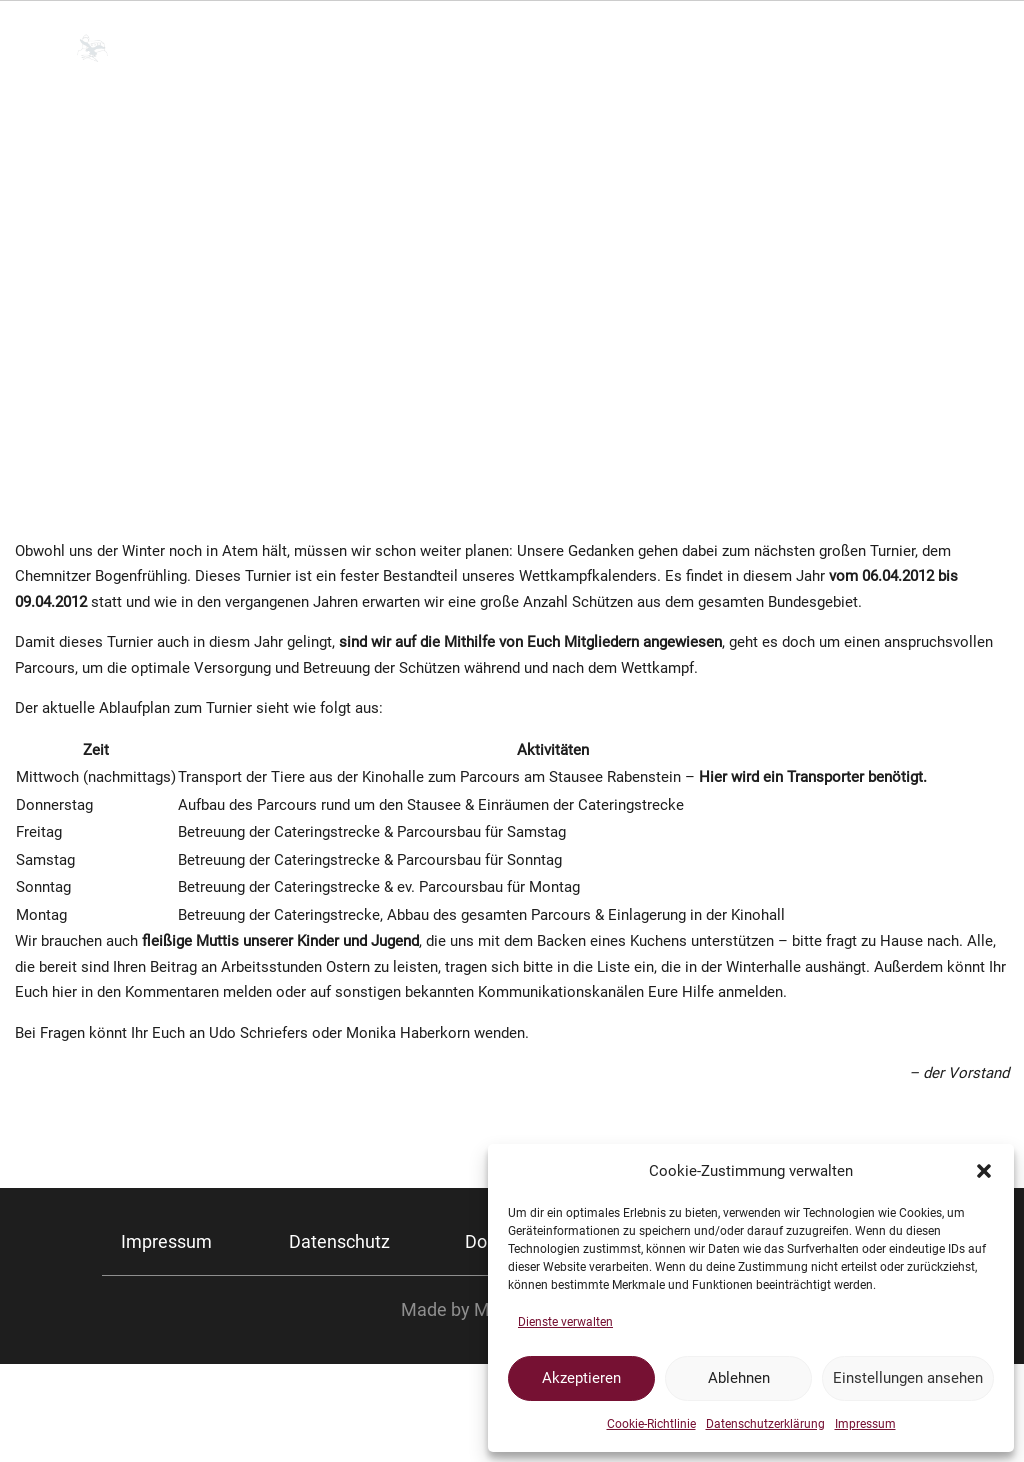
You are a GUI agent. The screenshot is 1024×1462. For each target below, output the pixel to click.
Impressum (865, 1424)
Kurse (792, 47)
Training (585, 47)
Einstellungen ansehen (908, 1378)
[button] (984, 1171)
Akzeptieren (581, 1378)
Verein (483, 47)
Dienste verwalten (565, 1322)
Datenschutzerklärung (765, 1424)
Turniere (693, 47)
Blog (929, 47)
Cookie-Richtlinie (651, 1424)
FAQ (873, 47)
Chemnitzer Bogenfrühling (101, 1268)
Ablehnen (739, 1378)
